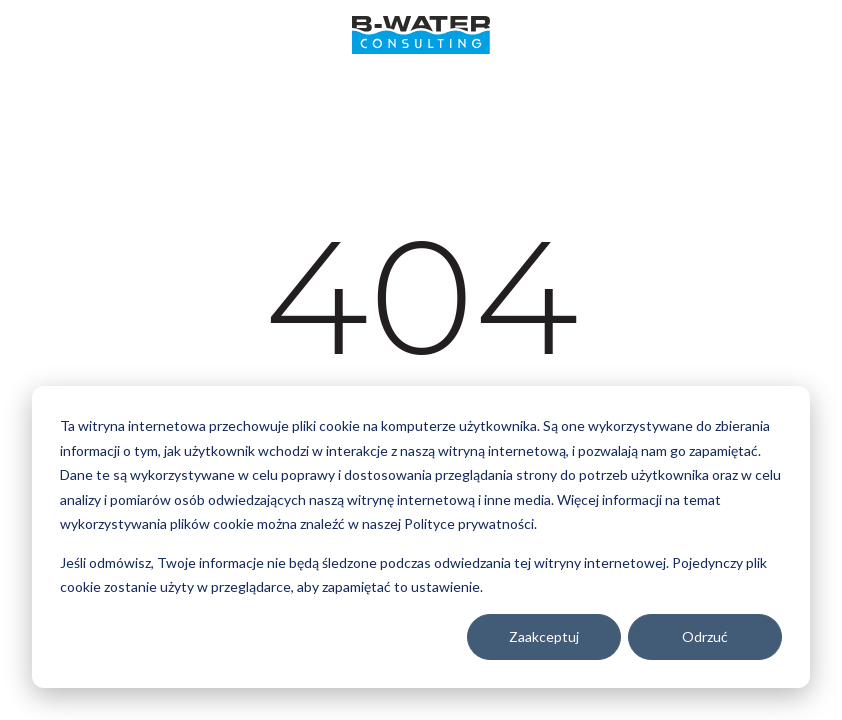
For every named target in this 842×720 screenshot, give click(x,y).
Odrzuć (705, 636)
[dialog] (421, 537)
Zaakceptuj (544, 636)
